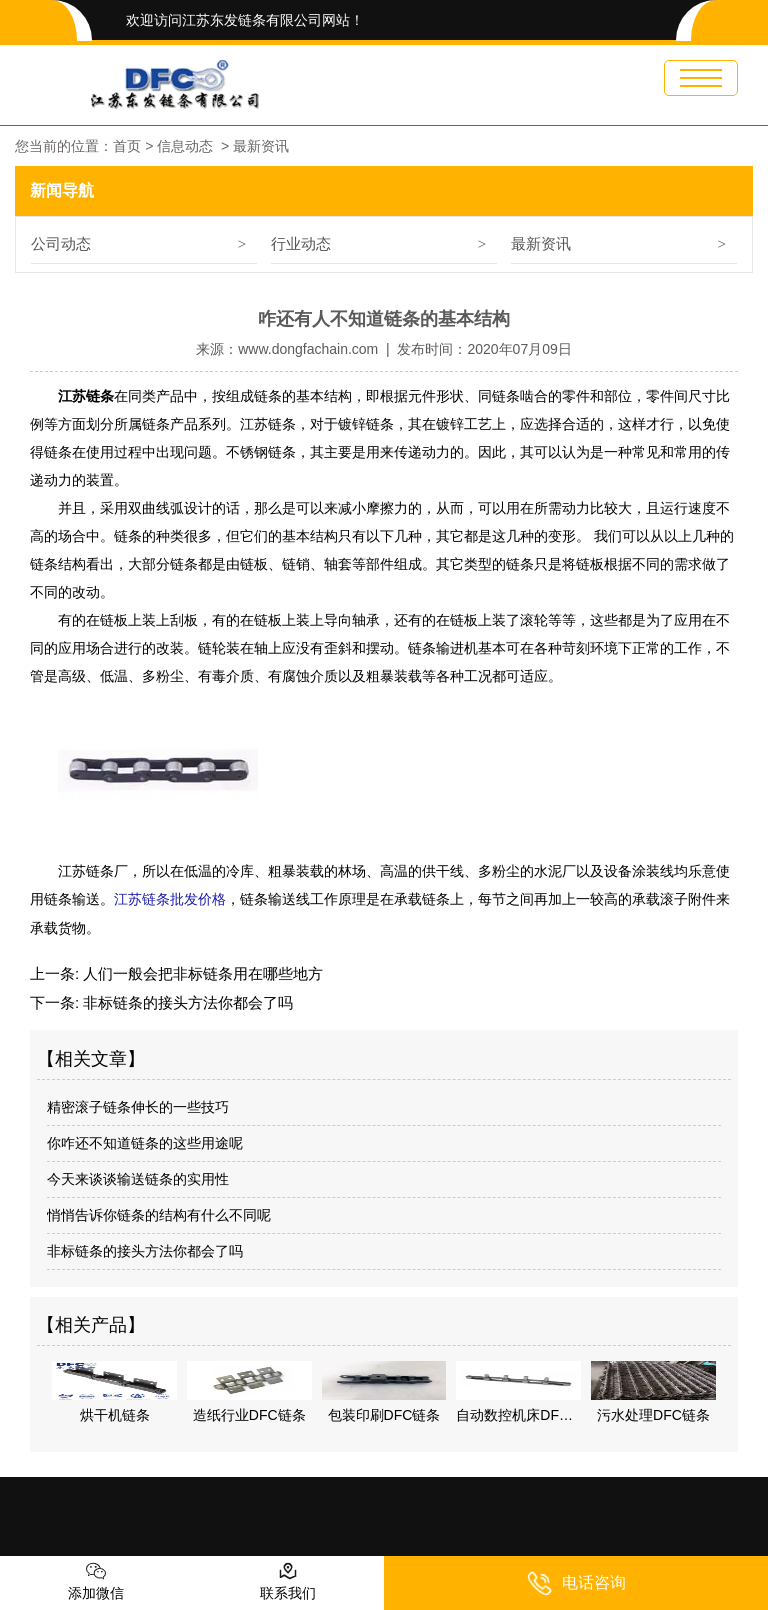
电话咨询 (576, 1583)
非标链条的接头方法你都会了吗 (186, 1001)
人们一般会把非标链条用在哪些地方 (201, 972)
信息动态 (185, 146)
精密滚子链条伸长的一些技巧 (138, 1106)
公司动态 (61, 243)
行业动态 (301, 243)
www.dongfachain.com (308, 349)
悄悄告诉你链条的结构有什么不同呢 (159, 1214)
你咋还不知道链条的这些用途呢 (145, 1142)
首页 (127, 146)
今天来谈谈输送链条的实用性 (138, 1178)
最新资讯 (541, 243)
